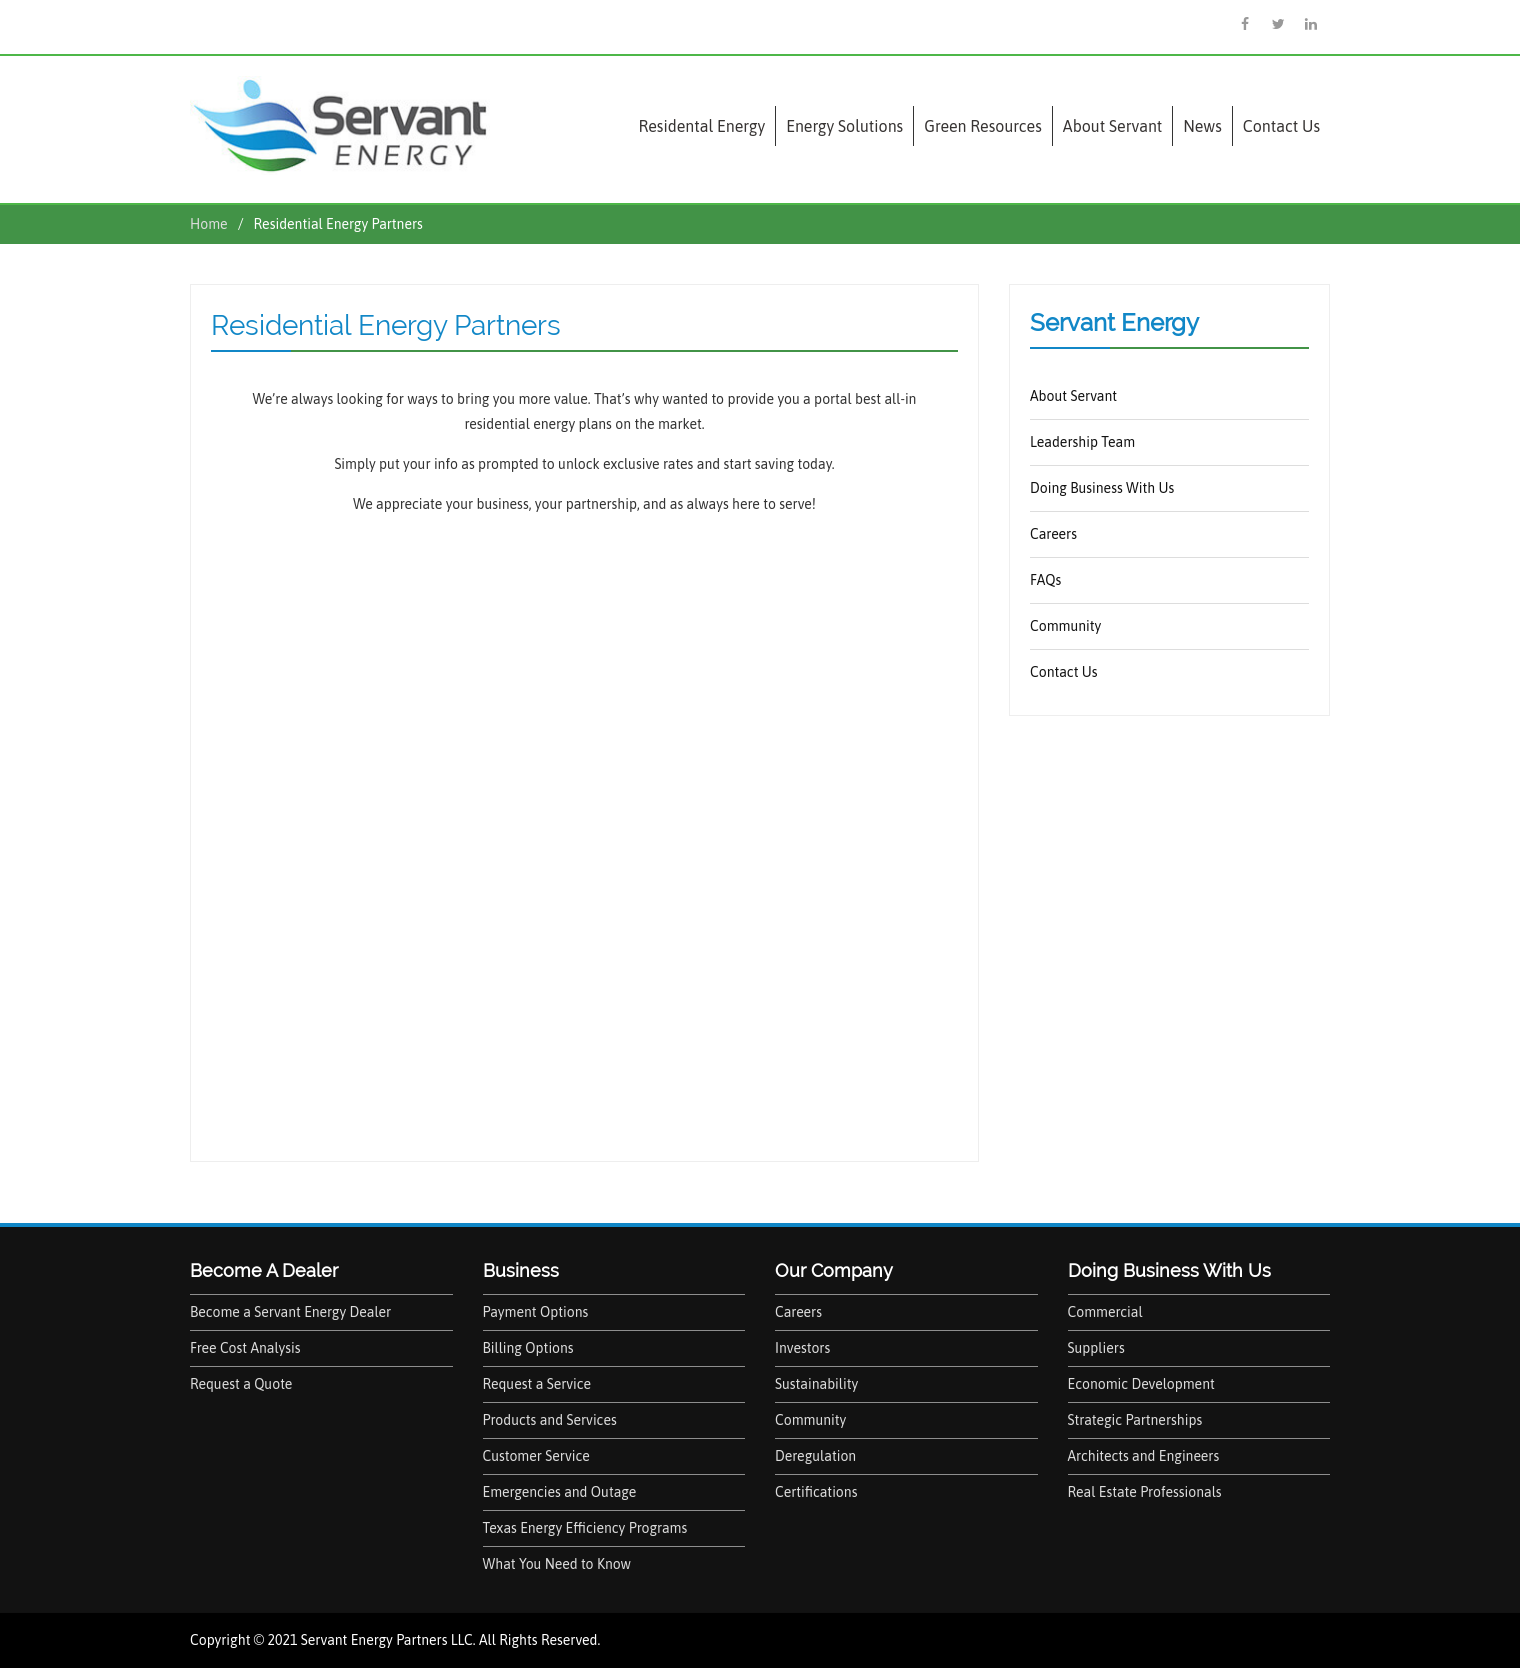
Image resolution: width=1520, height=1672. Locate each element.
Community (1065, 626)
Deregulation (815, 1456)
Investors (802, 1348)
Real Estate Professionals (1145, 1492)
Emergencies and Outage (560, 1492)
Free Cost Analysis (245, 1348)
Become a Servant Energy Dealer (290, 1312)
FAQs (1045, 580)
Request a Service (537, 1384)
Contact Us (1281, 126)
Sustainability (816, 1384)
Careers (1053, 534)
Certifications (816, 1492)
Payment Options (536, 1312)
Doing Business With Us (1102, 488)
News (1202, 126)
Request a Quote (241, 1384)
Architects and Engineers (1144, 1456)
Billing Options (528, 1348)
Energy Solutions (844, 126)
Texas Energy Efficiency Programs (585, 1528)
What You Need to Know (557, 1564)
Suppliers (1096, 1348)
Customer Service (536, 1456)
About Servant (1112, 126)
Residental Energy (701, 126)
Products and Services (550, 1420)
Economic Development (1141, 1384)
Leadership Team (1082, 442)
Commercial (1105, 1312)
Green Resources (983, 126)
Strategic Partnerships (1135, 1420)
